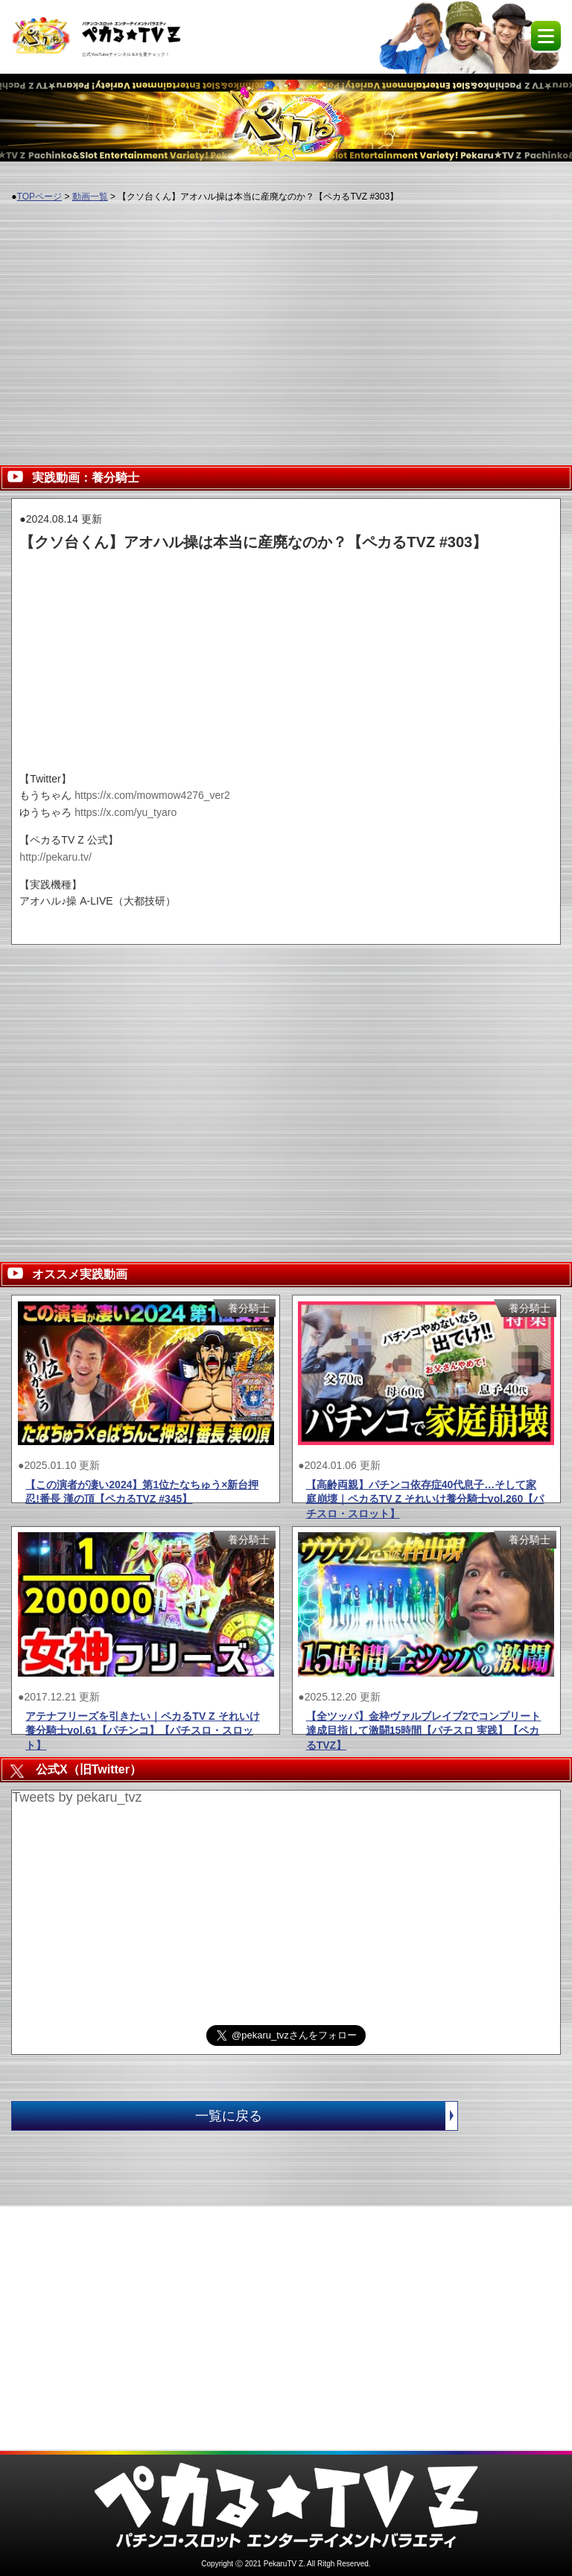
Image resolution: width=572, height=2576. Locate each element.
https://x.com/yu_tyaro (125, 812)
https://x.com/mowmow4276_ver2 (152, 795)
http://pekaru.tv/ (55, 857)
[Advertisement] (286, 325)
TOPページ (39, 196)
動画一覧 (90, 196)
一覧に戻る (326, 2116)
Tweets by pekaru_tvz (77, 1797)
